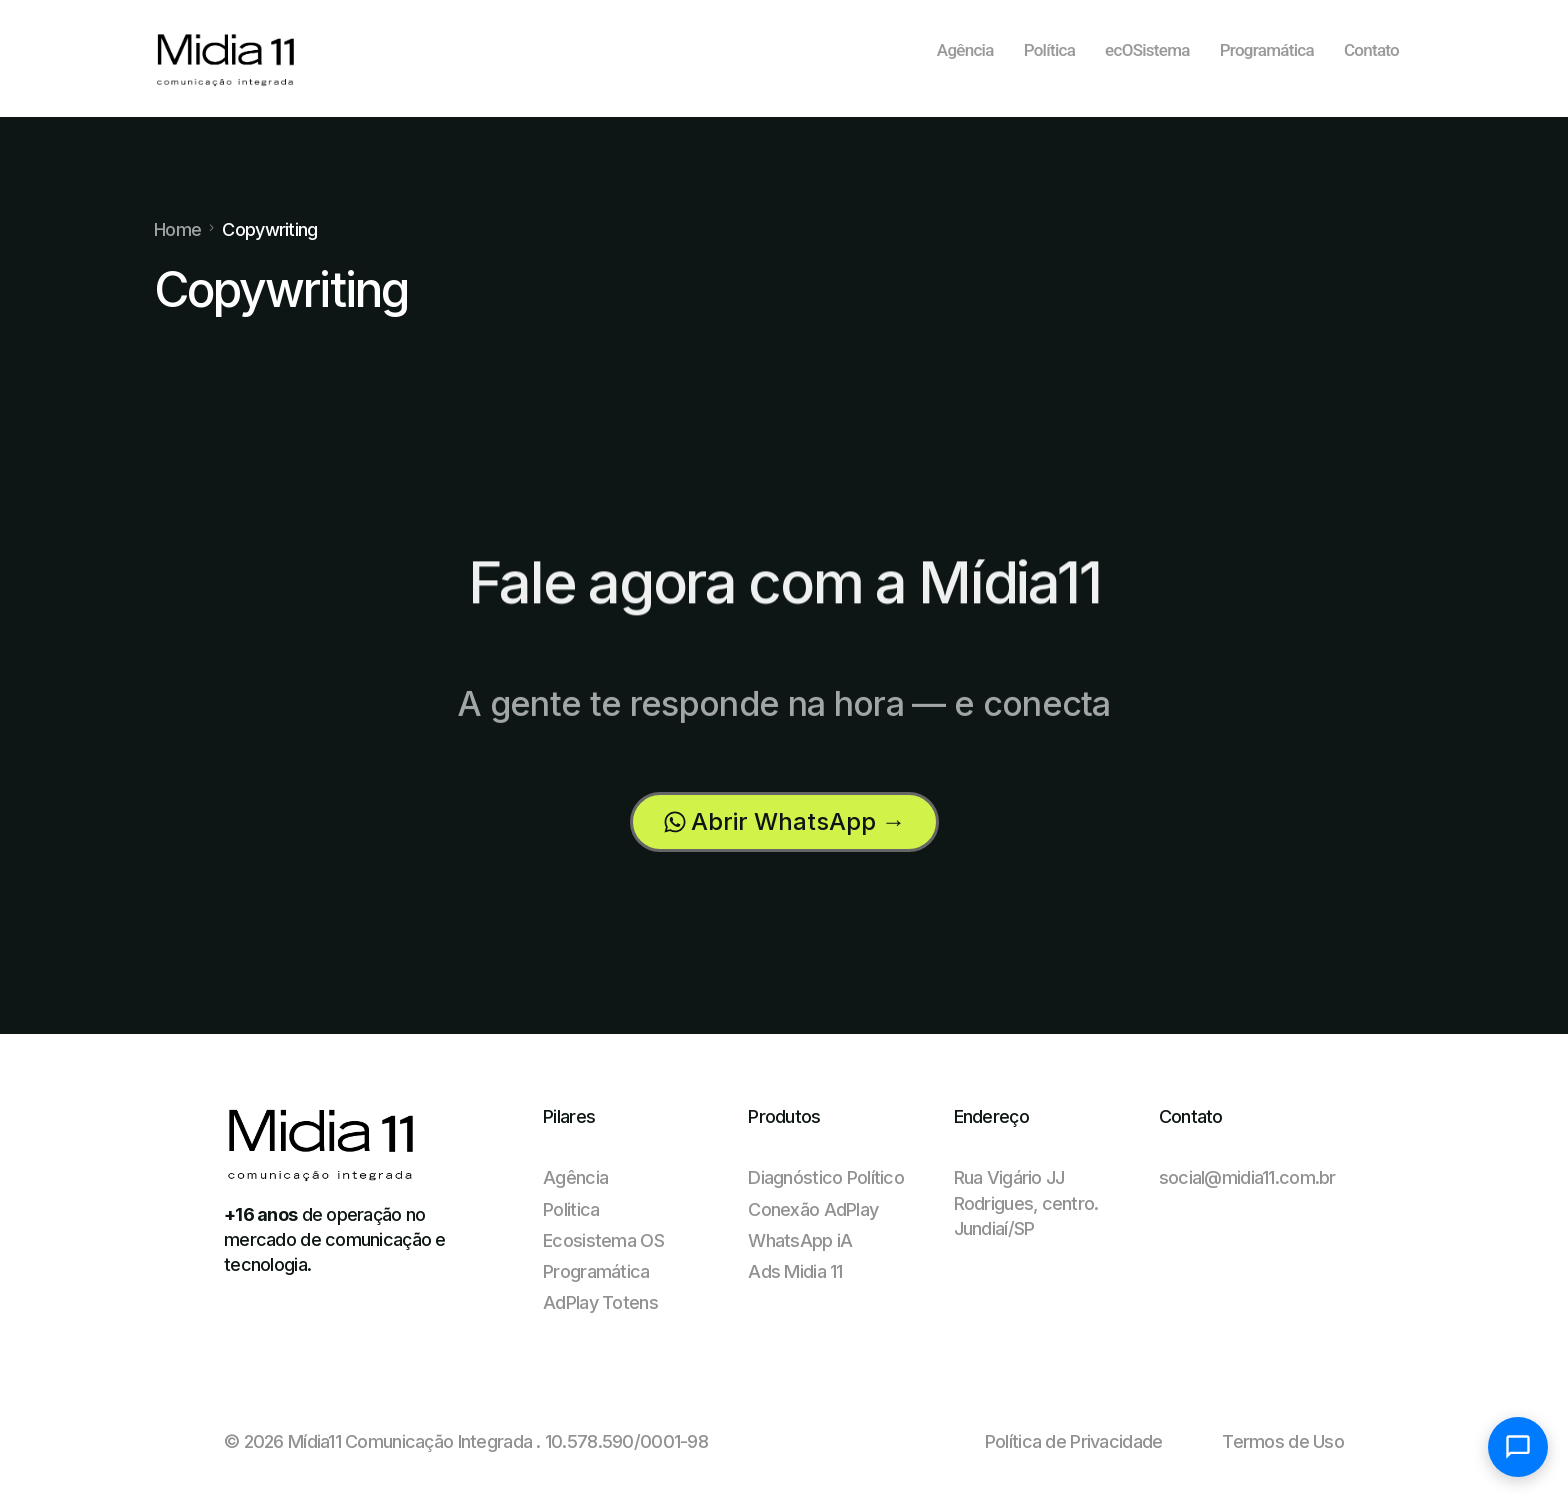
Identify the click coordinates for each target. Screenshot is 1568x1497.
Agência (965, 50)
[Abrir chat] (1518, 1447)
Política (1049, 50)
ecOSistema (1147, 50)
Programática (1267, 50)
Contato (1371, 50)
